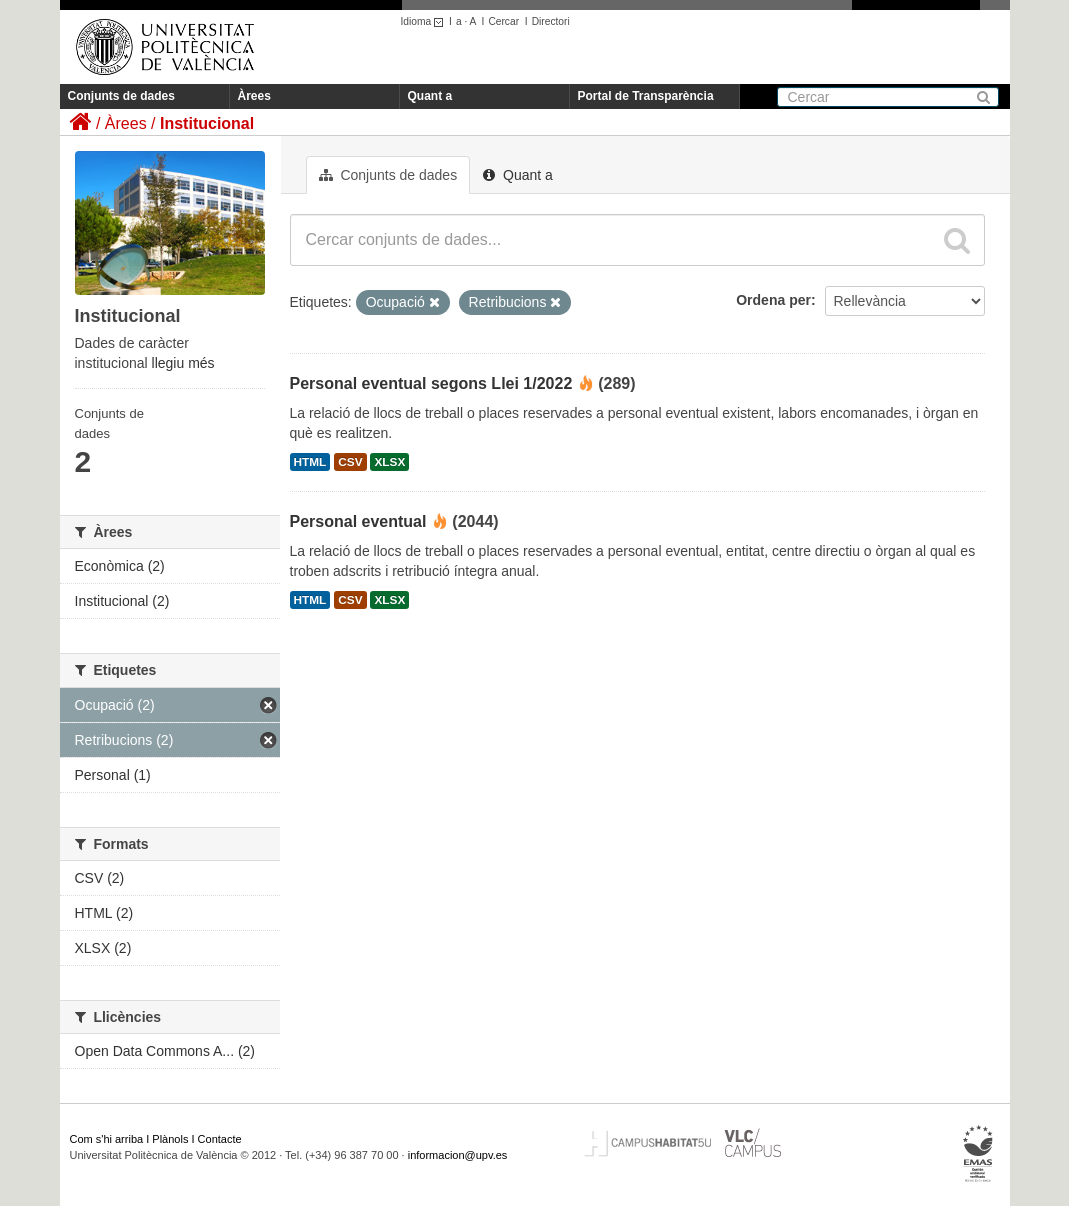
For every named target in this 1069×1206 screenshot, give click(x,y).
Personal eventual (358, 521)
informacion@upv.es (458, 1155)
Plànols (170, 1139)
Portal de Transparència (646, 96)
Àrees (254, 96)
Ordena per (773, 300)
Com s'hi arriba (107, 1139)
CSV (350, 462)
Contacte (220, 1139)
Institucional (207, 123)
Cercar (503, 21)
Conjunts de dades (121, 96)
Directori (551, 21)
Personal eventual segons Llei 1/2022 (431, 383)
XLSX (389, 462)
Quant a (430, 96)
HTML (310, 462)
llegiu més (183, 363)
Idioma (425, 21)
